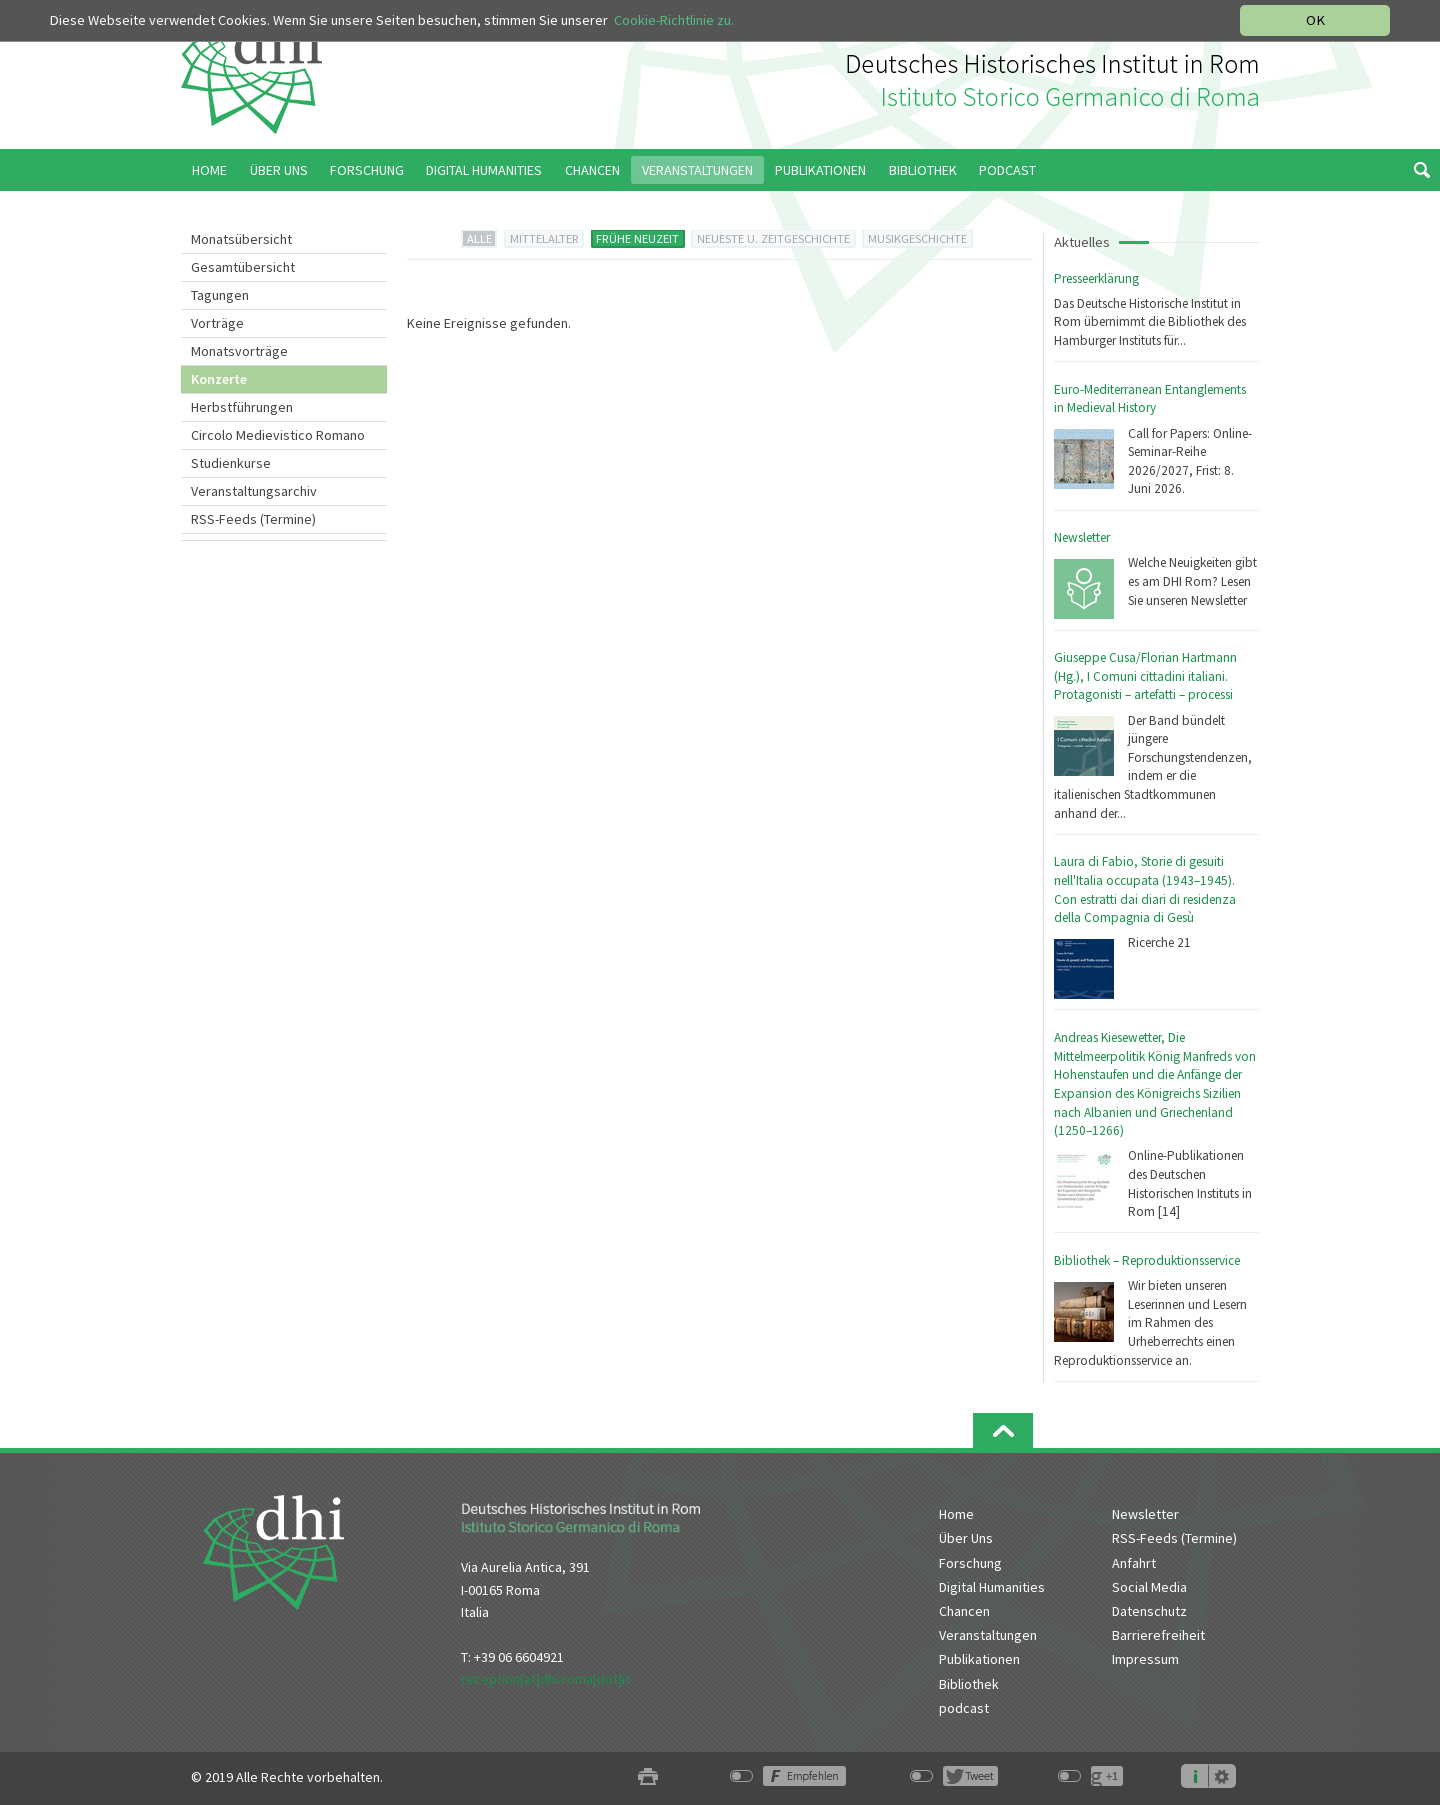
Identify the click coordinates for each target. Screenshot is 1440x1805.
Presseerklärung (1096, 278)
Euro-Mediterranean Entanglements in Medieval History (1150, 399)
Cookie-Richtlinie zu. (676, 20)
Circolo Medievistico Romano (278, 435)
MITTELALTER (544, 238)
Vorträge (217, 323)
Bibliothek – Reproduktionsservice (1147, 1260)
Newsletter (1082, 537)
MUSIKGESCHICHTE (917, 238)
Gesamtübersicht (243, 267)
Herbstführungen (242, 407)
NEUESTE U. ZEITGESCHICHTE (773, 238)
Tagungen (220, 295)
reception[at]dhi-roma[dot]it (545, 1679)
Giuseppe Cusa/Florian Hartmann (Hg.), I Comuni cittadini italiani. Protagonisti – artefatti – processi (1145, 676)
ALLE (479, 238)
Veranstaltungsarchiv (254, 491)
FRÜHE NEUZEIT (637, 238)
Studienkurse (231, 463)
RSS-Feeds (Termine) (253, 519)
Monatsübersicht (241, 239)
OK (1315, 20)
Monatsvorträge (239, 351)
